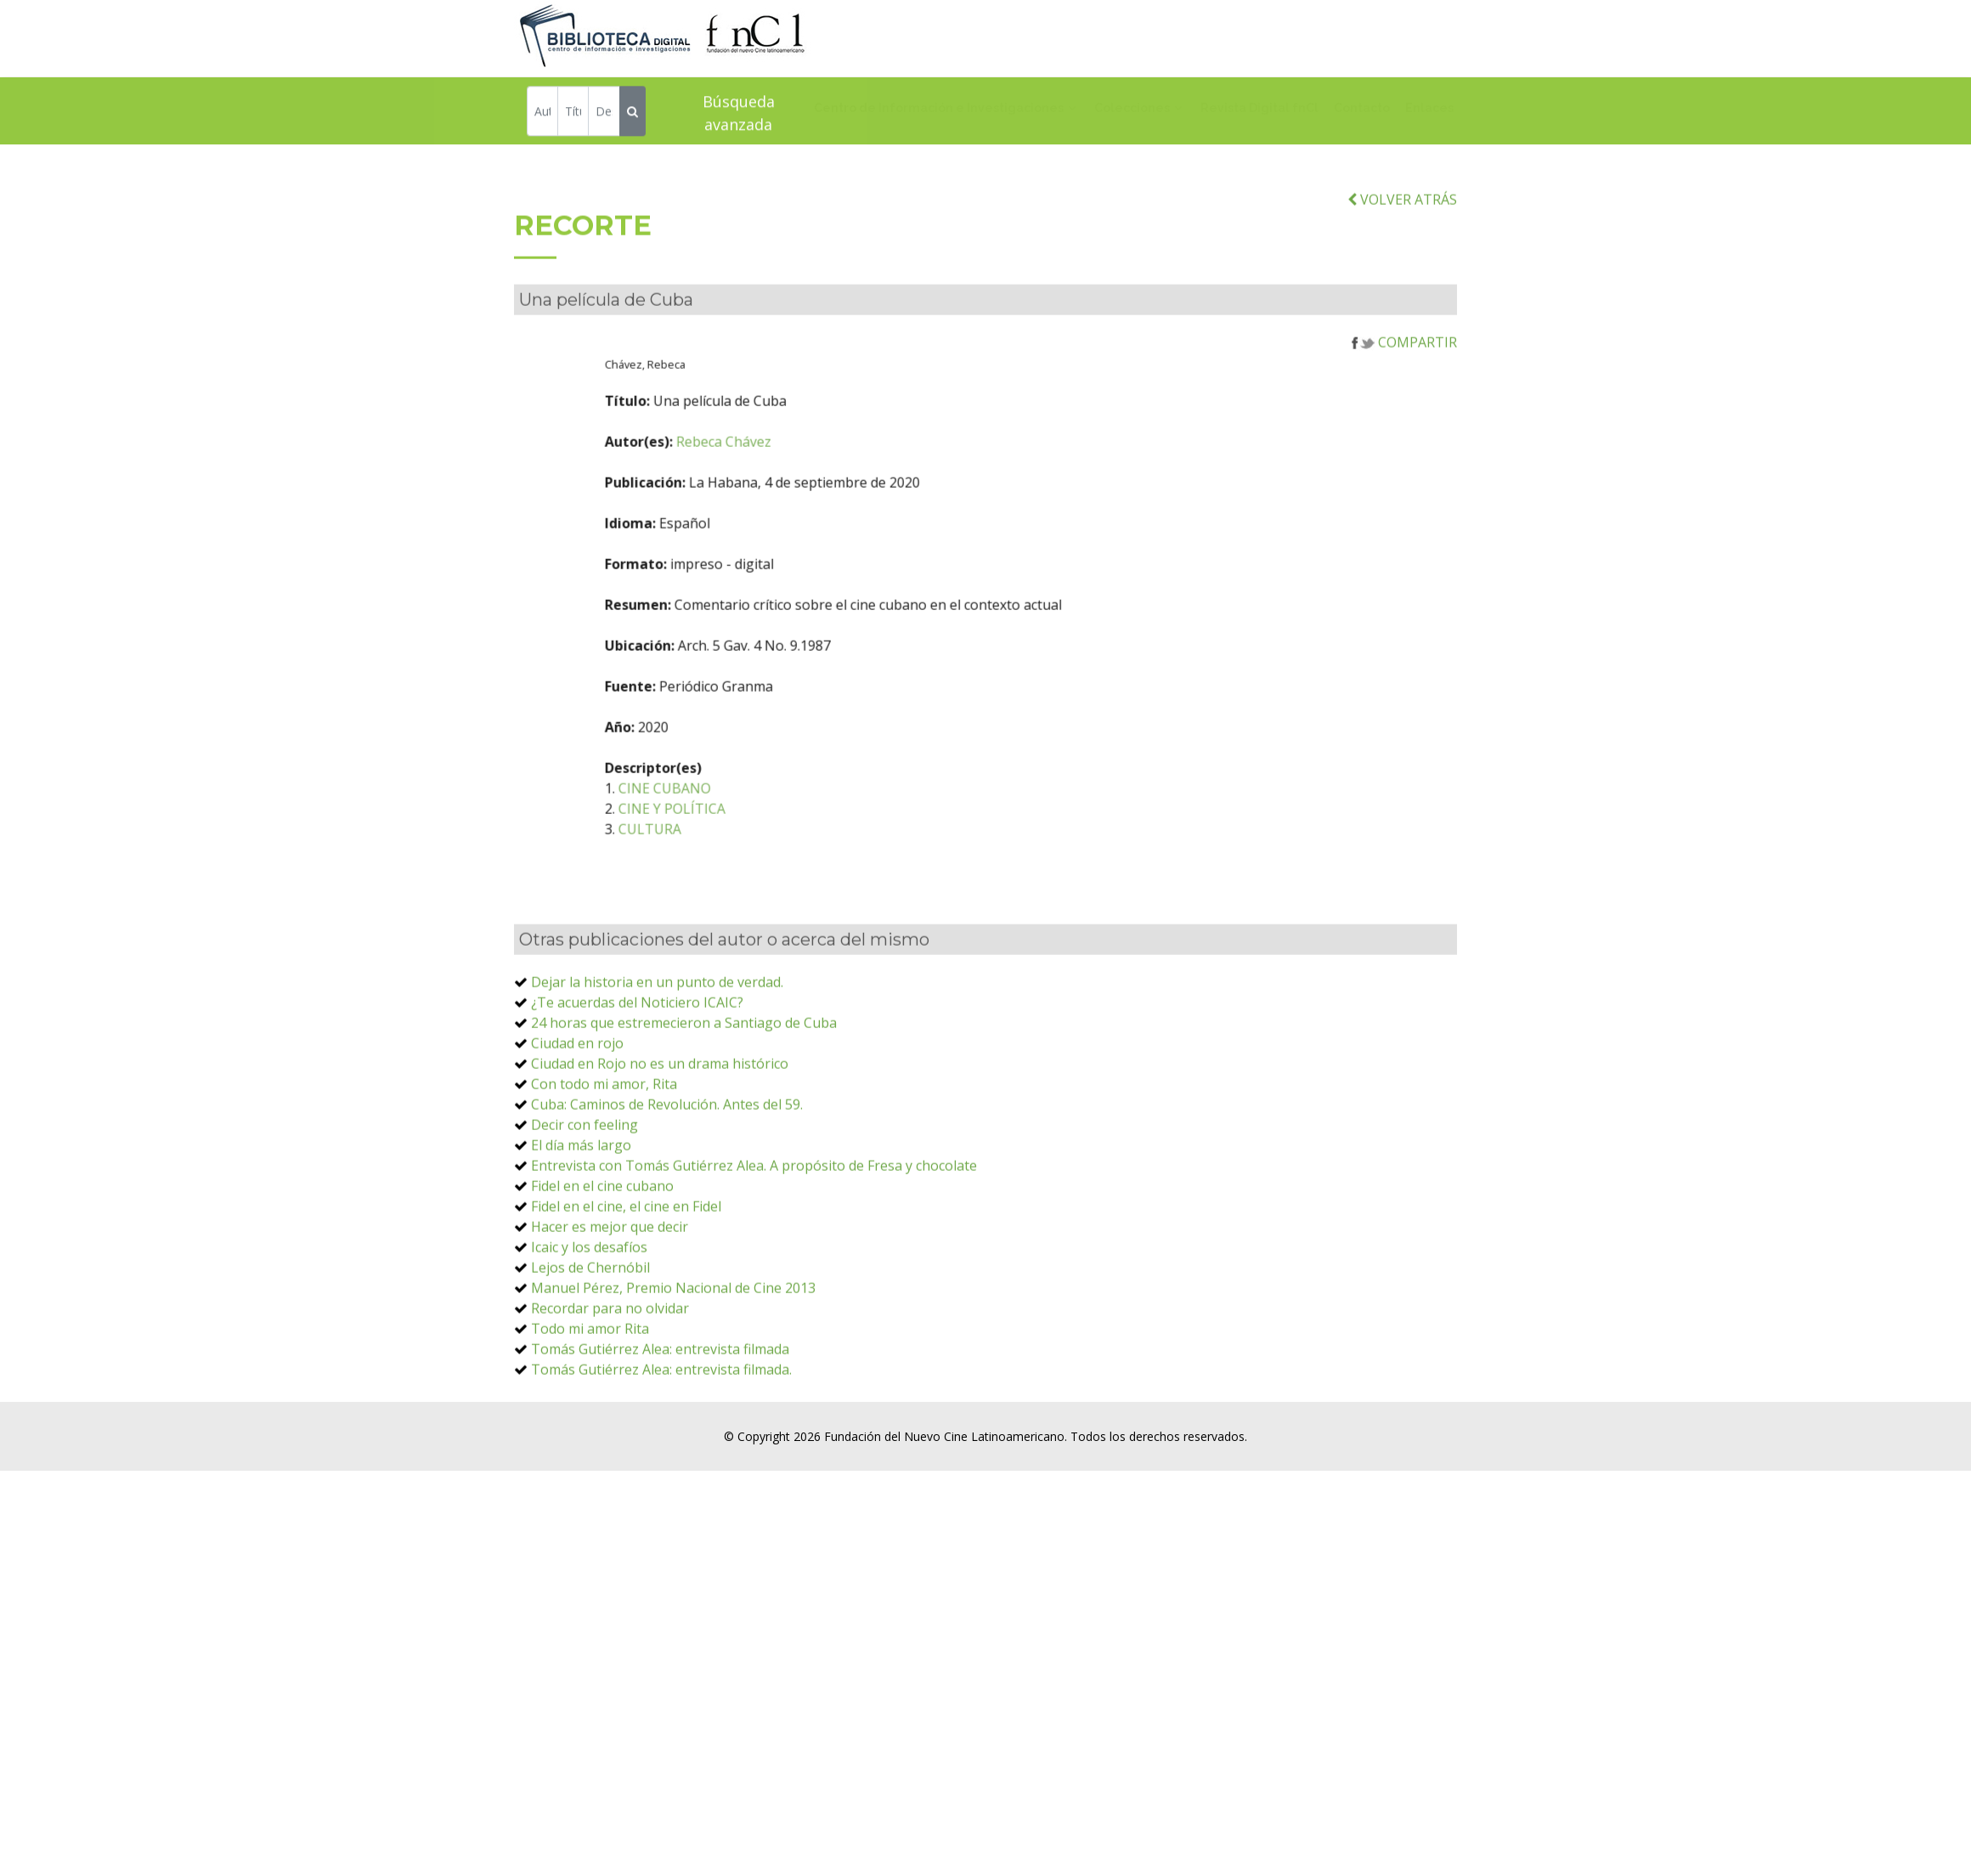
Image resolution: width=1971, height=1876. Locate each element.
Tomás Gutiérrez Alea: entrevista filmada (660, 1410)
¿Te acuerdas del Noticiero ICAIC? (637, 1063)
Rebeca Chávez (841, 503)
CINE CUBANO (782, 849)
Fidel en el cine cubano (602, 1247)
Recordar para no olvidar (610, 1369)
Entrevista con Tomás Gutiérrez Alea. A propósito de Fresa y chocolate (754, 1227)
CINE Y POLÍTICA (789, 870)
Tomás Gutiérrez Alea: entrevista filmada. (661, 1430)
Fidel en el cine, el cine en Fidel (626, 1267)
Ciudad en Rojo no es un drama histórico (659, 1125)
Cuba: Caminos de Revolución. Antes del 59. (667, 1165)
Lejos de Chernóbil (590, 1328)
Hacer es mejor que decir (609, 1288)
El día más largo (581, 1206)
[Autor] (542, 114)
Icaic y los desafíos (589, 1308)
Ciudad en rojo (577, 1104)
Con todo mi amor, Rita (604, 1145)
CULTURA (767, 890)
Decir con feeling (584, 1186)
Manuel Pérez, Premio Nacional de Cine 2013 (673, 1349)
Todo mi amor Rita (590, 1390)
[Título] (573, 114)
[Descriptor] (603, 114)
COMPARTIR (1404, 403)
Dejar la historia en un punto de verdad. (657, 1043)
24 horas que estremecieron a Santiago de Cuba (684, 1084)
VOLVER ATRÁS (1402, 260)
